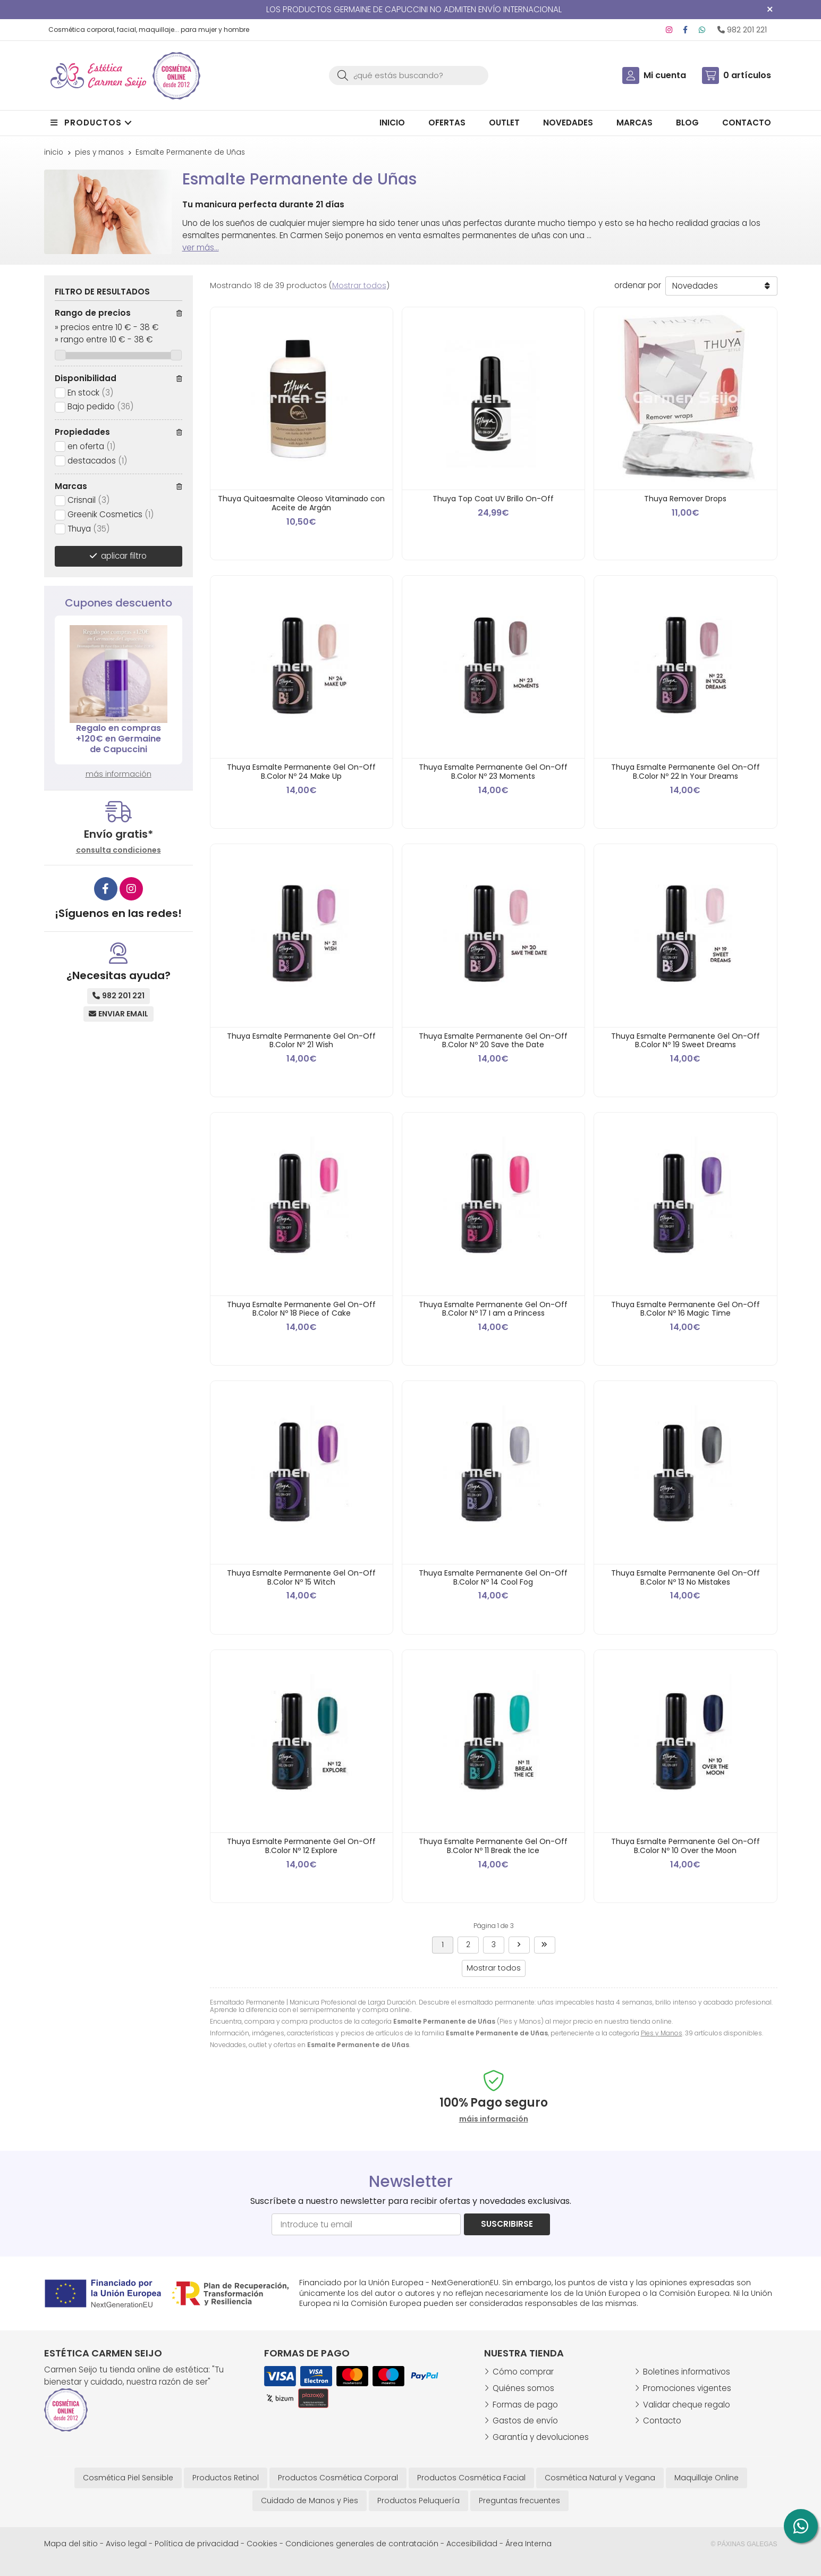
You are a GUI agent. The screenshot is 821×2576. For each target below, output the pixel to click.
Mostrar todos (359, 285)
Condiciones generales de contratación (361, 2543)
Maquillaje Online (706, 2477)
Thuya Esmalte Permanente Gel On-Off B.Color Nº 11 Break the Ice (493, 1846)
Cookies (262, 2543)
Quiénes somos (523, 2388)
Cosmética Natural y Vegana (600, 2477)
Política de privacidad (197, 2543)
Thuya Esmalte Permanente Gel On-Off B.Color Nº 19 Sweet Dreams (685, 1040)
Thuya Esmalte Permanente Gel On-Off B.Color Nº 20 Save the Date (493, 1040)
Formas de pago (525, 2404)
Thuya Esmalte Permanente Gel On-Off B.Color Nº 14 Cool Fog (493, 1577)
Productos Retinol (225, 2477)
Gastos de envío (525, 2420)
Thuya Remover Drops (685, 498)
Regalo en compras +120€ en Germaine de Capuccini (118, 738)
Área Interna (528, 2543)
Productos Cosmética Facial (471, 2477)
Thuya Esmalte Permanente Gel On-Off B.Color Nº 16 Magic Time (685, 1309)
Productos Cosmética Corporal (338, 2477)
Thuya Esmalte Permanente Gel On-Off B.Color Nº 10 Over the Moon (685, 1846)
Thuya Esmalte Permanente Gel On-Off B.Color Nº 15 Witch (301, 1577)
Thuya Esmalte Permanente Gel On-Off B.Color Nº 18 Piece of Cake (301, 1309)
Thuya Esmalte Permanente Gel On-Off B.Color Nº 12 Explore (301, 1846)
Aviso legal (126, 2543)
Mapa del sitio (71, 2543)
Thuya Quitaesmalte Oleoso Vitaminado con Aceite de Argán (301, 503)
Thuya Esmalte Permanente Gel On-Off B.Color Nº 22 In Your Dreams (685, 771)
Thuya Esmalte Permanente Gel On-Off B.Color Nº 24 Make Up (301, 771)
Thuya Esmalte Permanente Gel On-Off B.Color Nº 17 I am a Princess (493, 1309)
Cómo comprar (523, 2371)
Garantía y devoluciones (541, 2437)
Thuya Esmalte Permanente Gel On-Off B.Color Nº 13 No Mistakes (685, 1577)
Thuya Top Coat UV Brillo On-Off (493, 498)
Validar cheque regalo (686, 2404)
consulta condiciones (118, 850)
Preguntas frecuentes (519, 2500)
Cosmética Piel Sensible (128, 2477)
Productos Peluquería (418, 2500)
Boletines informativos (686, 2371)
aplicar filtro (124, 555)
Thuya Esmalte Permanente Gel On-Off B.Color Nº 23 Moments (493, 771)
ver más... (200, 247)
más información (118, 774)
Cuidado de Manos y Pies (309, 2500)
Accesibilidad (471, 2543)
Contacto (662, 2420)
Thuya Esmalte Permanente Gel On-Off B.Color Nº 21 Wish (301, 1040)
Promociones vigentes (687, 2388)
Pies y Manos (661, 2033)
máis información (493, 2119)
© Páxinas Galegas (744, 2544)
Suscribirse (507, 2223)
